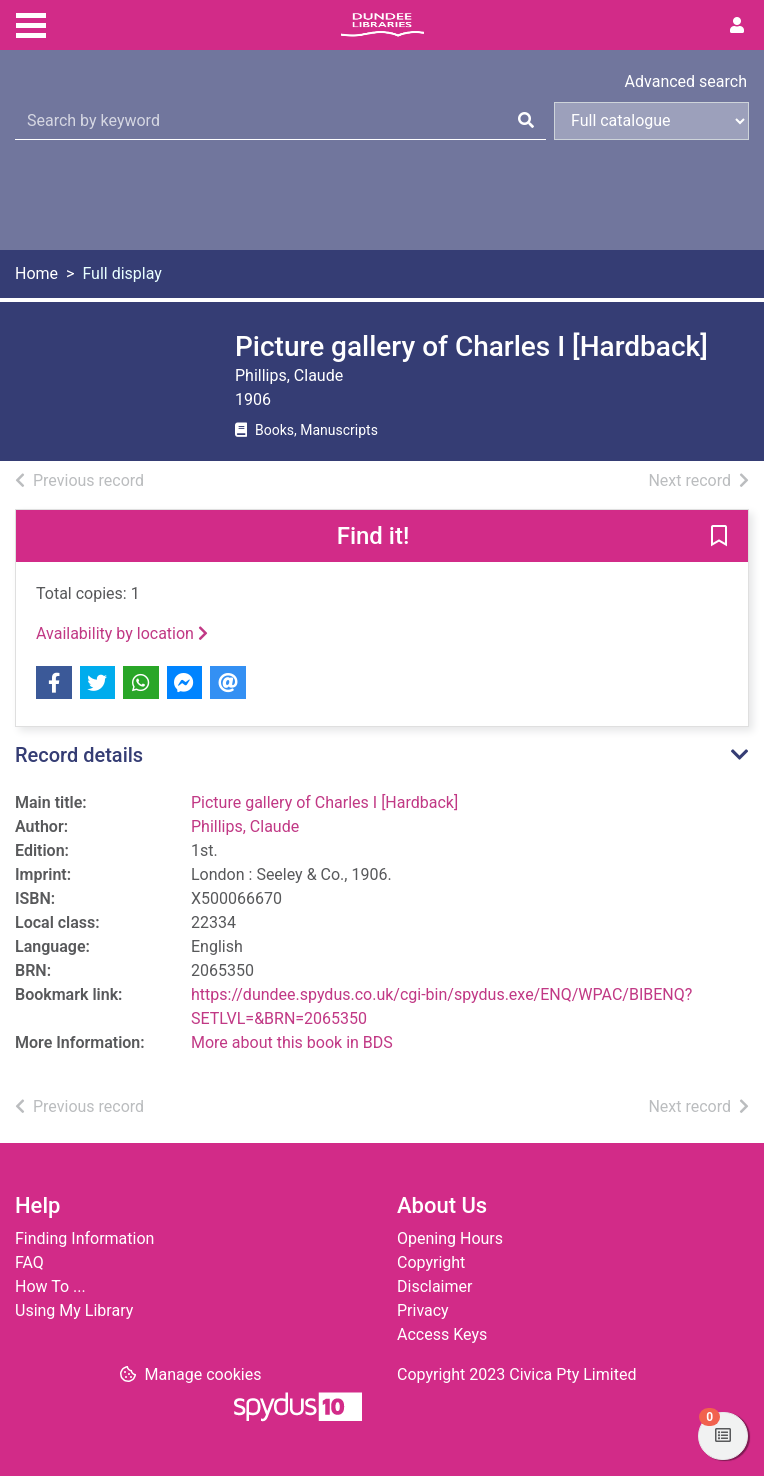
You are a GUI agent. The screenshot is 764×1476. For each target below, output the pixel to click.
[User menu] (737, 26)
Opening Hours (450, 1238)
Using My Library (74, 1310)
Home (36, 273)
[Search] (526, 121)
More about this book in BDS (292, 1042)
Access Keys (442, 1334)
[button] (719, 537)
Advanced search (686, 81)
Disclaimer (434, 1286)
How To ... (50, 1286)
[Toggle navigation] (31, 23)
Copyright (431, 1262)
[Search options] (651, 121)
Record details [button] (79, 755)
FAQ (29, 1262)
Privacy (423, 1310)
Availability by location (122, 633)
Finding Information (84, 1238)
